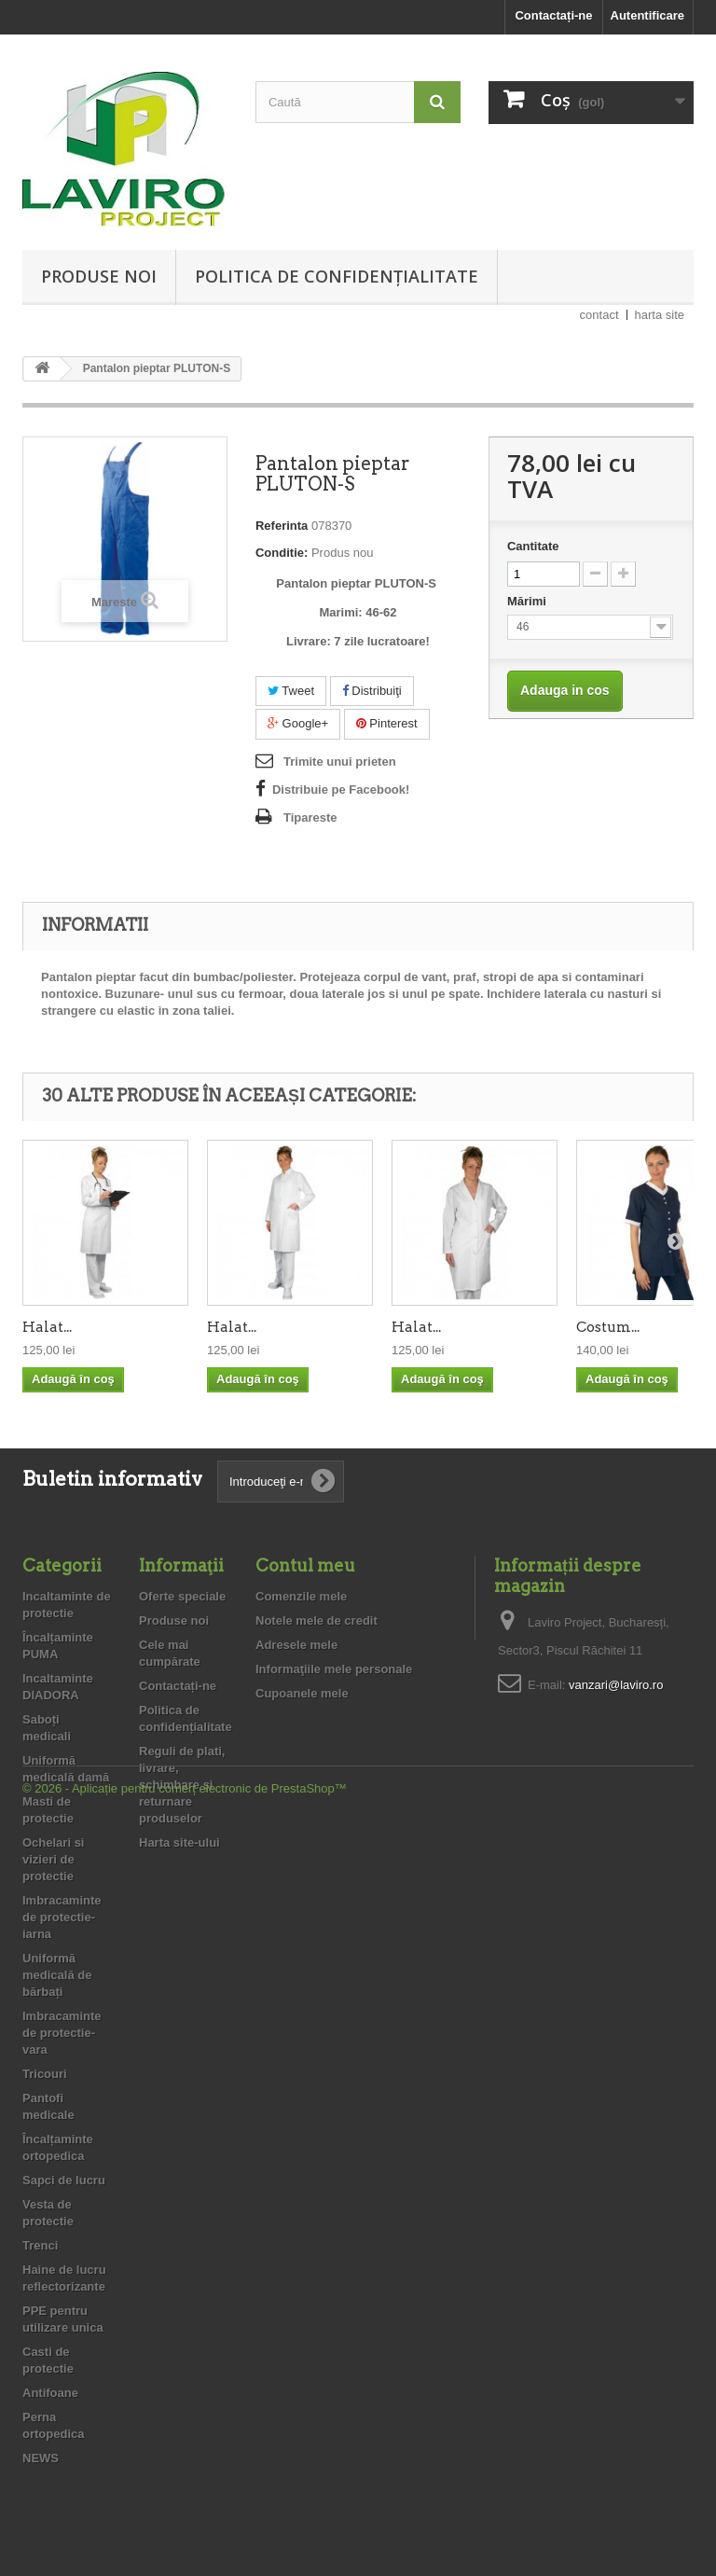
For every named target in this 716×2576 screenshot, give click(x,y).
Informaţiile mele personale (333, 1669)
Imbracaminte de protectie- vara (62, 2033)
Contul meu (305, 1565)
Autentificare (647, 15)
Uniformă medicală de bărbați (56, 1975)
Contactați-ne (553, 15)
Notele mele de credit (316, 1620)
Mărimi (528, 601)
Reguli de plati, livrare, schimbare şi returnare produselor (182, 1784)
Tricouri (44, 2074)
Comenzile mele (301, 1596)
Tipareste (310, 817)
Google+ (298, 723)
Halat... (47, 1327)
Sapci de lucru (63, 2180)
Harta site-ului (179, 1842)
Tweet (291, 691)
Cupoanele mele (302, 1693)
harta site (659, 315)
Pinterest (387, 723)
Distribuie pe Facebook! (340, 789)
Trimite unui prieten (339, 762)
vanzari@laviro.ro (616, 1685)
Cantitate (533, 546)
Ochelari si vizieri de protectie (53, 1859)
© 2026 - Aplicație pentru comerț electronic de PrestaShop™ (184, 2525)
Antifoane (50, 2393)
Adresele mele (296, 1645)
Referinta (281, 526)
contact (599, 315)
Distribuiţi (372, 691)
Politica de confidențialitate (336, 276)
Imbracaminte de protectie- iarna (62, 1917)
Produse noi (99, 276)
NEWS (40, 2458)
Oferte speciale (182, 1596)
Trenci (40, 2245)
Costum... (608, 1327)
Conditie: (281, 553)
